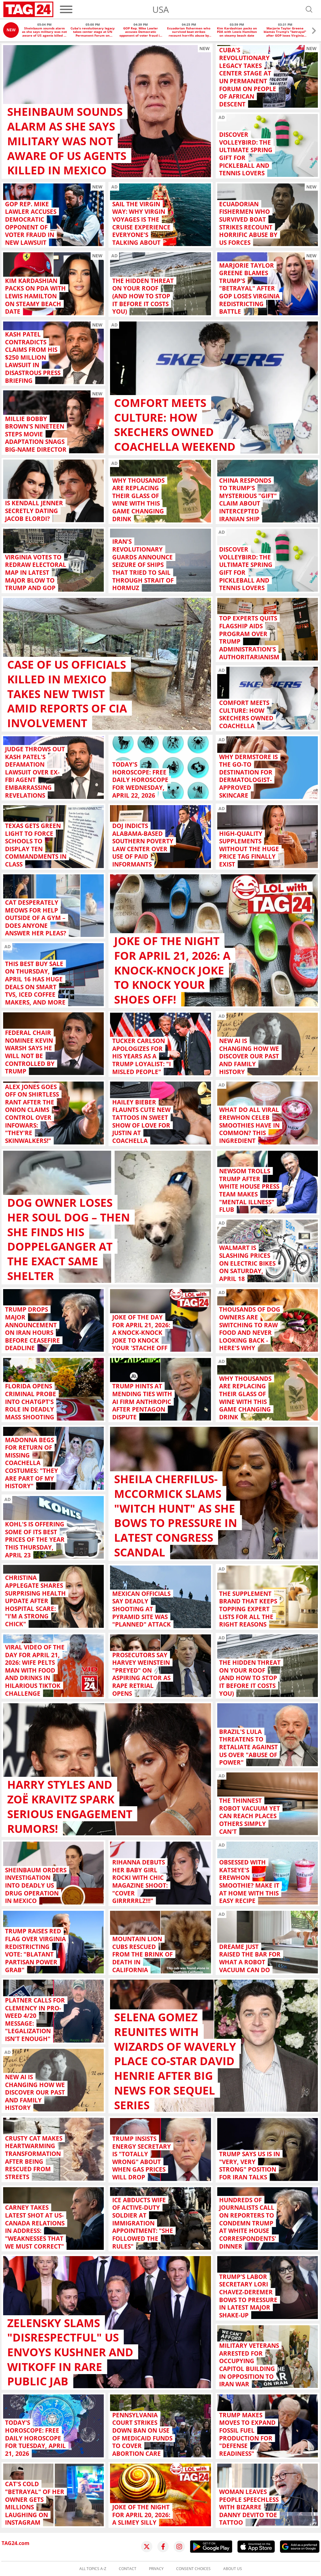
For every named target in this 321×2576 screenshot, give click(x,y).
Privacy (156, 2569)
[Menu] (66, 9)
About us (232, 2569)
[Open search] (309, 9)
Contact (127, 2569)
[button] (314, 31)
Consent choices (193, 2569)
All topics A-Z (92, 2569)
